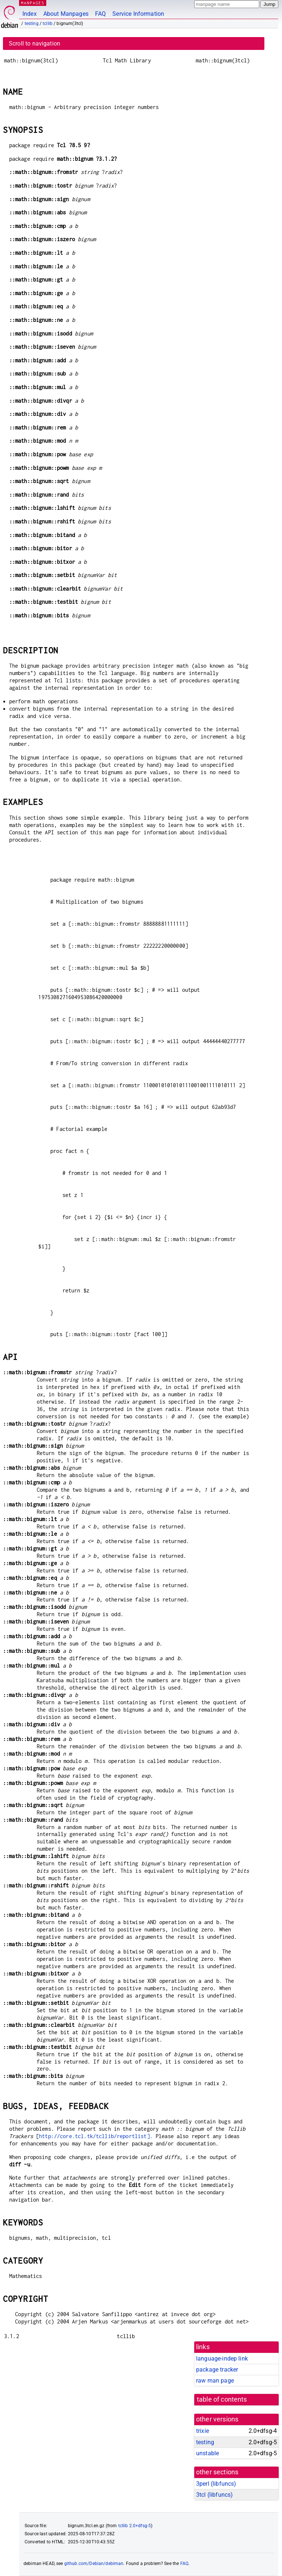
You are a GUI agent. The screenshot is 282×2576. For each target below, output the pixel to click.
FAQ (100, 13)
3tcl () (214, 2494)
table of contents (222, 2399)
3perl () (216, 2483)
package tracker (217, 2369)
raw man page (215, 2380)
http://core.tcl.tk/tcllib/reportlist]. (96, 2136)
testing (32, 23)
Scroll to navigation (34, 43)
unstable (207, 2453)
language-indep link (222, 2358)
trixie (202, 2430)
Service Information (138, 13)
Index (29, 13)
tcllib (48, 23)
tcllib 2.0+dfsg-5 (134, 2525)
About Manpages (65, 13)
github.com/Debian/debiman (94, 2563)
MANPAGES (32, 2)
